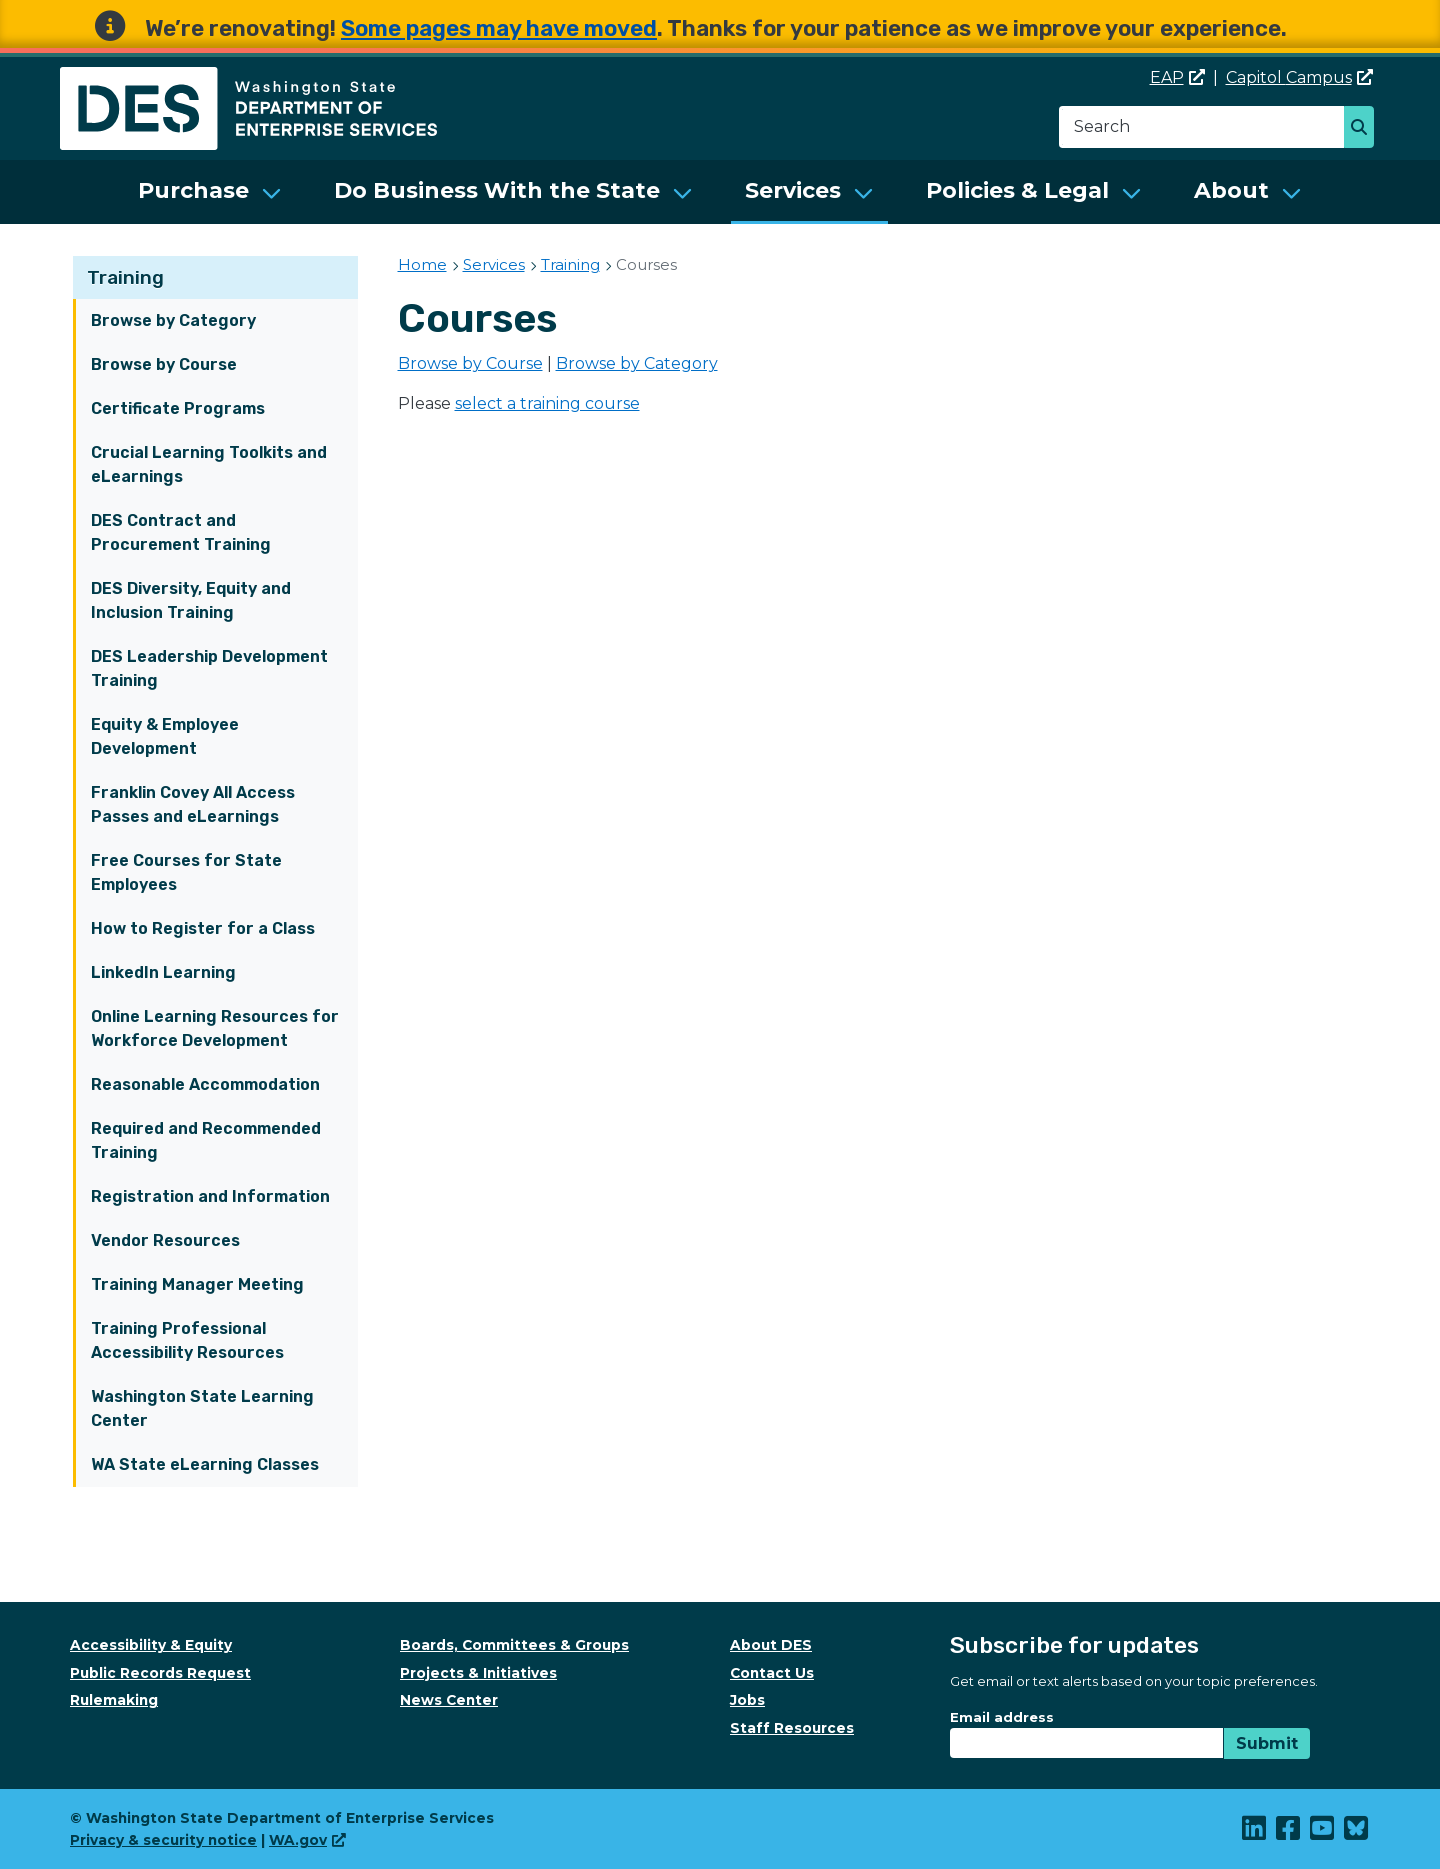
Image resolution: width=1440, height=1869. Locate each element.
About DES (771, 1645)
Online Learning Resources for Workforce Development (215, 1028)
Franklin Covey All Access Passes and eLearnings (193, 804)
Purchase (193, 190)
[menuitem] (210, 192)
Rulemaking (114, 1700)
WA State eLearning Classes (205, 1464)
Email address (1002, 1717)
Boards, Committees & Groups (514, 1645)
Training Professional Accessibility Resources (187, 1340)
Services (793, 190)
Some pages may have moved (499, 28)
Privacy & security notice (163, 1840)
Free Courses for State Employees (186, 872)
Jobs (747, 1700)
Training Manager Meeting (197, 1284)
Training (125, 277)
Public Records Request (160, 1673)
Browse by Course (164, 364)
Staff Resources (792, 1728)
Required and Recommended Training (206, 1140)
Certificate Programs (178, 408)
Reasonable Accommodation (205, 1084)
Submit (1267, 1743)
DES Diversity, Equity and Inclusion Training (191, 600)
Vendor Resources (165, 1240)
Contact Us (772, 1673)
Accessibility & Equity (151, 1645)
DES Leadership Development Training (209, 668)
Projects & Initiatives (478, 1673)
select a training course (547, 403)
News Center (449, 1700)
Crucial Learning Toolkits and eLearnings (209, 464)
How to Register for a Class (203, 928)
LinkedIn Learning (163, 972)
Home (422, 264)
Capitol (1299, 77)
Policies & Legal (1017, 190)
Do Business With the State (497, 190)
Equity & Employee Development (165, 736)
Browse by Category (173, 320)
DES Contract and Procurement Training (181, 532)
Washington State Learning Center (202, 1408)
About (1231, 190)
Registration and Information (210, 1196)
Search (1364, 129)
